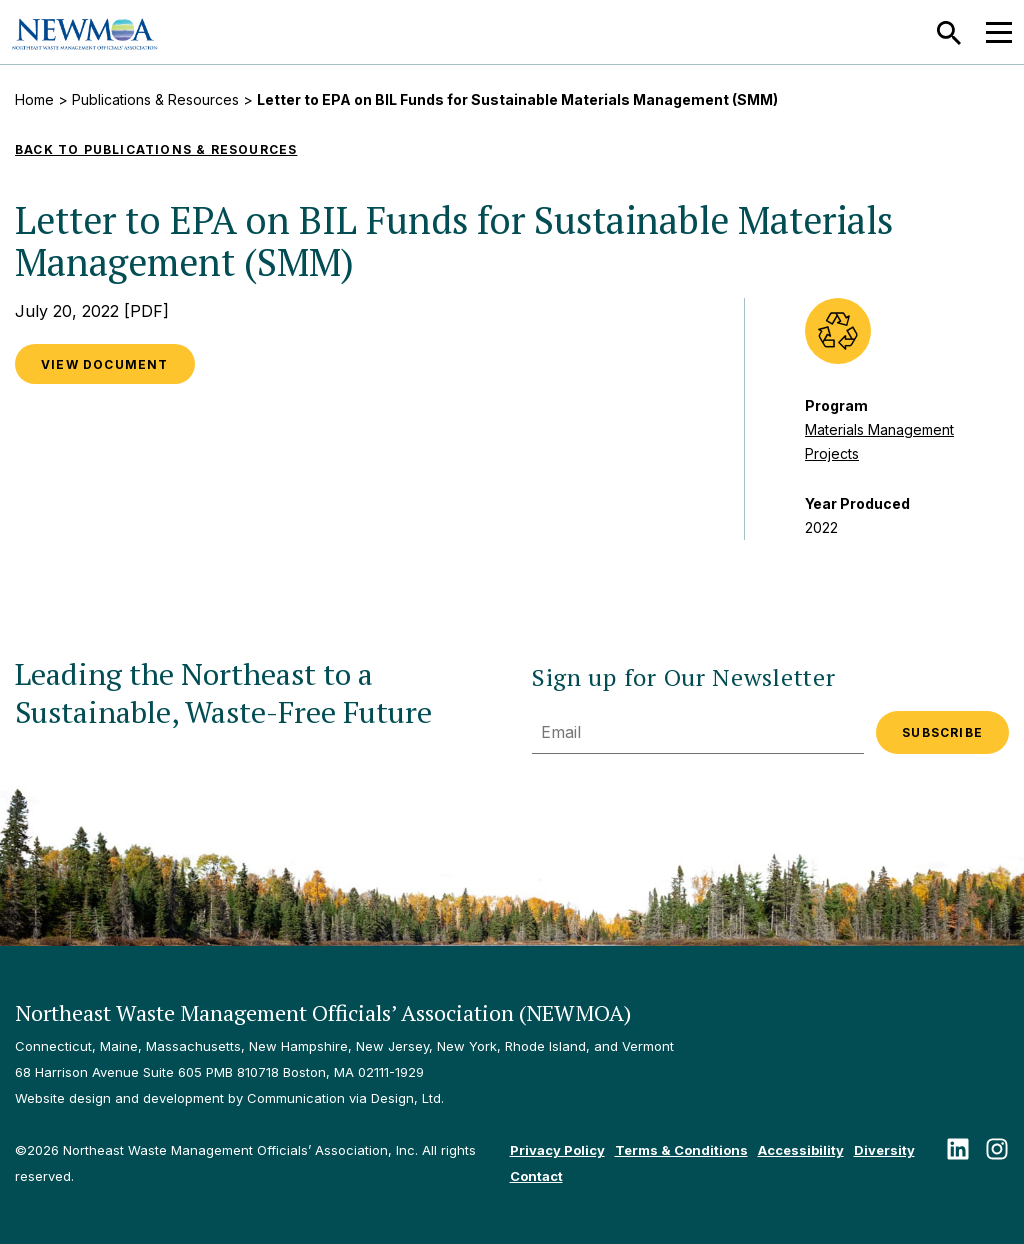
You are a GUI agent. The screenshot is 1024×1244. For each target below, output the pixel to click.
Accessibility (801, 1150)
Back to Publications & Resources (156, 149)
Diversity (884, 1150)
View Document (105, 364)
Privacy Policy (557, 1150)
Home (34, 99)
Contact (536, 1176)
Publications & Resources (155, 99)
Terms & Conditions (681, 1150)
